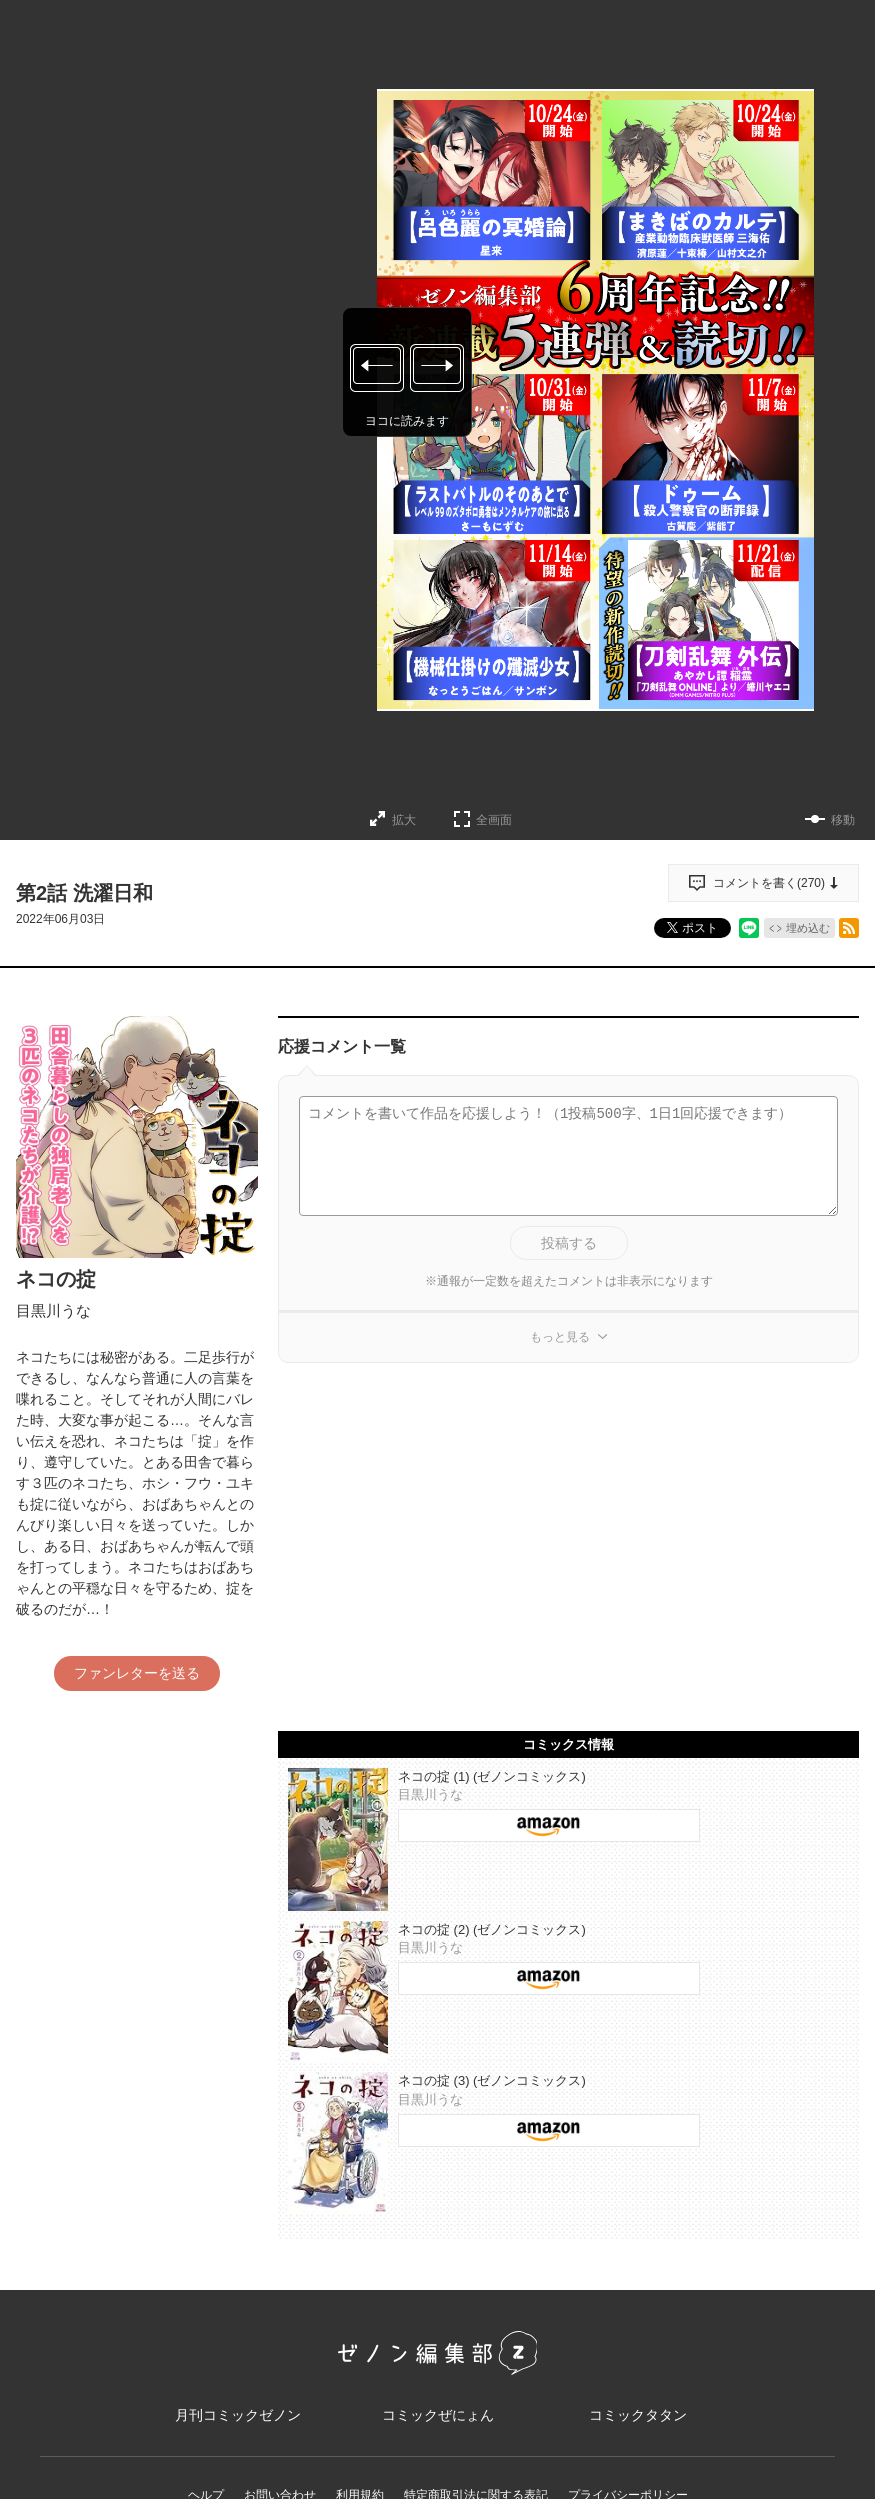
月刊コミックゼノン (238, 2416)
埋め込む (808, 928)
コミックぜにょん (438, 2416)
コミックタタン (638, 2416)
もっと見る (560, 1337)
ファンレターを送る (137, 1673)
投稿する (569, 1243)
